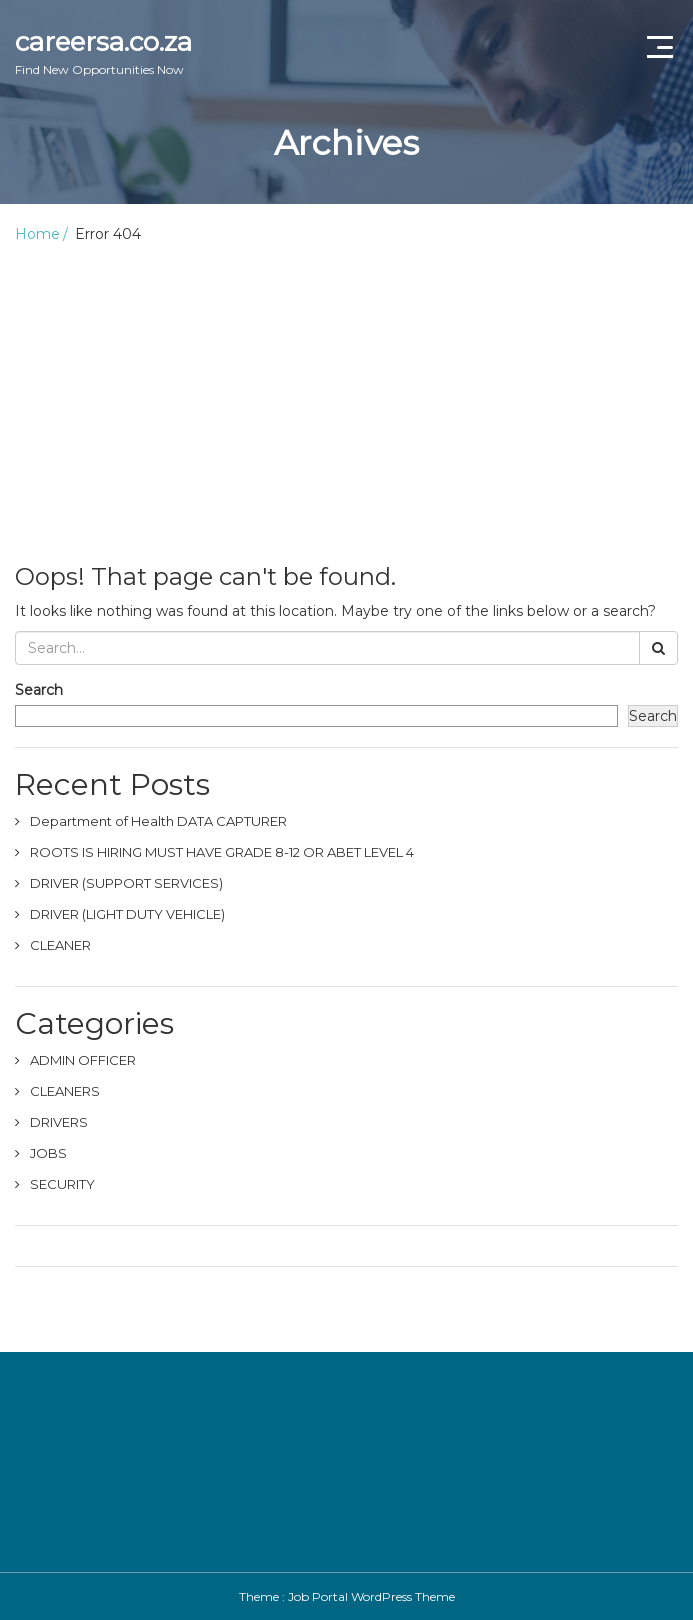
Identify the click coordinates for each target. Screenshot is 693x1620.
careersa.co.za (103, 52)
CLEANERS (65, 1091)
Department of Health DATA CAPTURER (158, 821)
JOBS (48, 1153)
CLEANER (60, 945)
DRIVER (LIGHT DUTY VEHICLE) (127, 914)
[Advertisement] (346, 394)
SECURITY (62, 1184)
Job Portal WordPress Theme (371, 1596)
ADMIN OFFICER (83, 1060)
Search (39, 690)
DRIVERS (59, 1122)
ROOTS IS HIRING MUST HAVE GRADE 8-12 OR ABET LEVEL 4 (222, 852)
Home (37, 234)
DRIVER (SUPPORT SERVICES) (126, 883)
